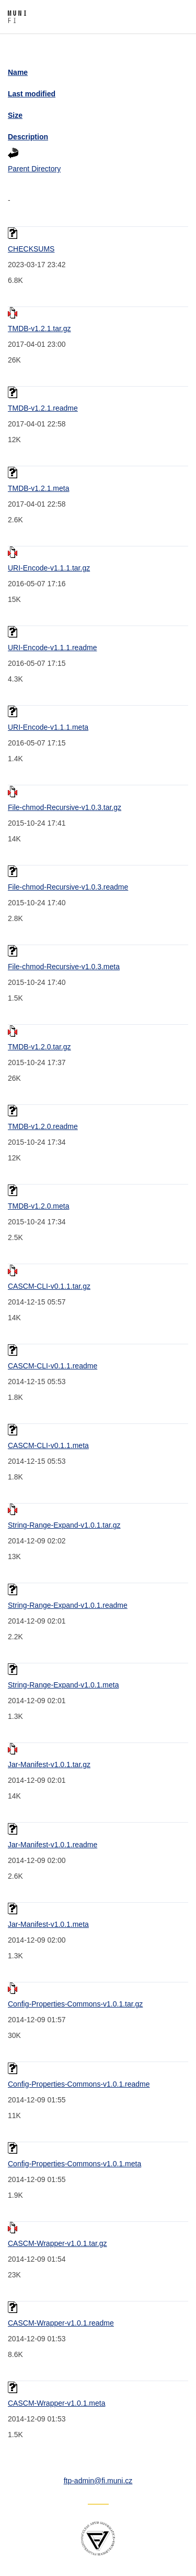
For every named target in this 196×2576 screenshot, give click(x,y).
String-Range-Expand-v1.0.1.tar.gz (64, 1525)
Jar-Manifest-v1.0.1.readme (52, 1844)
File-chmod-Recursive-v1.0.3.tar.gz (64, 807)
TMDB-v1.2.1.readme (43, 408)
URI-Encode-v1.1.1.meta (48, 727)
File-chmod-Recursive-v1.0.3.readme (68, 887)
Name (18, 72)
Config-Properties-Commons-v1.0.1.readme (79, 2084)
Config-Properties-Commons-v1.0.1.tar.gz (75, 2004)
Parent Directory (34, 169)
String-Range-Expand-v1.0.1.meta (63, 1685)
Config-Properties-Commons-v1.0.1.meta (74, 2164)
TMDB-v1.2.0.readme (43, 1126)
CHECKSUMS (31, 249)
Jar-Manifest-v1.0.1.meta (48, 1924)
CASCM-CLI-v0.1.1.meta (48, 1445)
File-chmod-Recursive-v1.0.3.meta (64, 966)
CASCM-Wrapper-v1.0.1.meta (56, 2403)
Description (28, 137)
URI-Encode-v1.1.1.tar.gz (49, 568)
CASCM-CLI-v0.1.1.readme (52, 1366)
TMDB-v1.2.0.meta (38, 1206)
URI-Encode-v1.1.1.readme (52, 647)
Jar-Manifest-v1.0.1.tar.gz (49, 1764)
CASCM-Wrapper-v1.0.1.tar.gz (57, 2243)
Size (15, 115)
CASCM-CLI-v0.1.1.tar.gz (49, 1286)
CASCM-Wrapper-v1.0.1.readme (61, 2323)
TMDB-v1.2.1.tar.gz (39, 328)
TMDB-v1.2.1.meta (38, 488)
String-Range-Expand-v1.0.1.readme (68, 1605)
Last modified (31, 94)
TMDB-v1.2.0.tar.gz (39, 1047)
